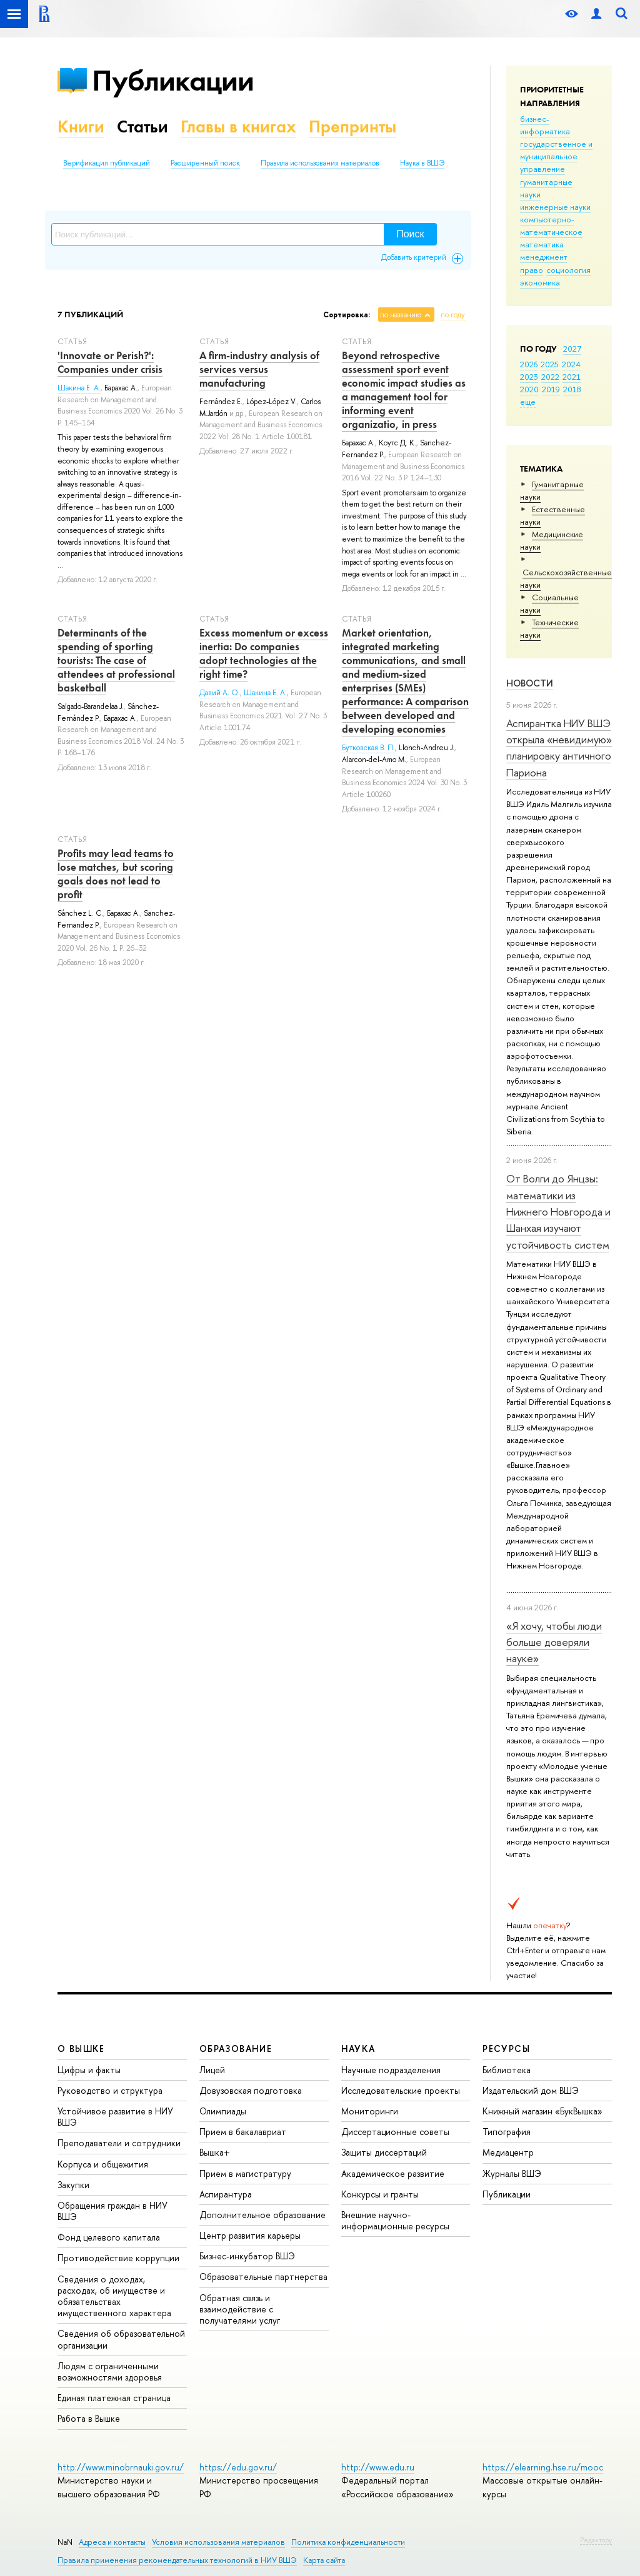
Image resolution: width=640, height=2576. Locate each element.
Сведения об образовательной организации (121, 2339)
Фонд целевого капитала (109, 2237)
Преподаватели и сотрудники (119, 2143)
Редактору (596, 2539)
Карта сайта (324, 2560)
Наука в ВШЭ (422, 163)
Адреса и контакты (112, 2542)
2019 (551, 389)
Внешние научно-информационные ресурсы (395, 2220)
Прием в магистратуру (245, 2173)
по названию (400, 315)
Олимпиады (222, 2111)
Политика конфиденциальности (348, 2542)
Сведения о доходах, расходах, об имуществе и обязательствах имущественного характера (114, 2296)
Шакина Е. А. (79, 388)
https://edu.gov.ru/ (238, 2467)
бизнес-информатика (545, 125)
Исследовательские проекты (400, 2090)
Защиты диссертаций (384, 2152)
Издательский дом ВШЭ (530, 2090)
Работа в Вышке (89, 2418)
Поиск (410, 234)
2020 (529, 389)
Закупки (73, 2185)
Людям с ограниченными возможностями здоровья (110, 2371)
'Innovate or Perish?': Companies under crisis (110, 362)
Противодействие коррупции (118, 2258)
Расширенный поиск (205, 163)
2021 (571, 376)
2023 (529, 376)
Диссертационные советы (395, 2132)
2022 (550, 376)
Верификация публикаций (106, 163)
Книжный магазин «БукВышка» (542, 2111)
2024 (571, 364)
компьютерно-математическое (551, 225)
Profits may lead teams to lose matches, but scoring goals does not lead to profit (116, 873)
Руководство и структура (110, 2090)
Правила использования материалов (320, 163)
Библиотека (506, 2070)
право (531, 269)
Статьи (142, 126)
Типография (506, 2132)
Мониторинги (369, 2111)
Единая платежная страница (114, 2398)
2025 (550, 364)
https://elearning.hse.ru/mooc (542, 2467)
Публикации (173, 80)
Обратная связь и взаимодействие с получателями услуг (239, 2309)
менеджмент (544, 256)
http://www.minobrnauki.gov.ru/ (121, 2467)
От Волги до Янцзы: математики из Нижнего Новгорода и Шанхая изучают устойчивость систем (558, 1211)
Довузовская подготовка (250, 2090)
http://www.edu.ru (377, 2467)
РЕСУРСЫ (506, 2048)
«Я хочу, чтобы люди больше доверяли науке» (554, 1642)
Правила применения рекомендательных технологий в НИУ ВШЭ (177, 2560)
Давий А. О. (219, 693)
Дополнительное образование (262, 2215)
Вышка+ (214, 2152)
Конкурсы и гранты (380, 2194)
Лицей (212, 2070)
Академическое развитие (392, 2173)
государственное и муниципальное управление (556, 156)
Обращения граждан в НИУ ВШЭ (113, 2210)
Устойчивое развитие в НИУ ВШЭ (115, 2116)
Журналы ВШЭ (511, 2173)
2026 (529, 364)
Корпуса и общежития (103, 2164)
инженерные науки (555, 206)
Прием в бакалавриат (242, 2132)
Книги (81, 126)
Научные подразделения (391, 2070)
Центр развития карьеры (250, 2235)
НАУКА (358, 2048)
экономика (540, 282)
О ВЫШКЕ (81, 2048)
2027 (572, 348)
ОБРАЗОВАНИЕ (235, 2048)
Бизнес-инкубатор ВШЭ (247, 2256)
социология (568, 269)
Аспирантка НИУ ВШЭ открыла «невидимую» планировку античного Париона (559, 748)
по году (453, 315)
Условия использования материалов (218, 2542)
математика (542, 244)
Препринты (352, 126)
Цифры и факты (89, 2070)
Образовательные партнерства (263, 2276)
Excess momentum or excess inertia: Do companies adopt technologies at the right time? (263, 653)
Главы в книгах (238, 126)
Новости (529, 683)
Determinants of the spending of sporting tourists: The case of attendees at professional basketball (116, 660)
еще (528, 401)
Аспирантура (225, 2194)
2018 (572, 389)
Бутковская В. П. (368, 748)
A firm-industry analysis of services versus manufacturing (259, 369)
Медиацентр (508, 2152)
